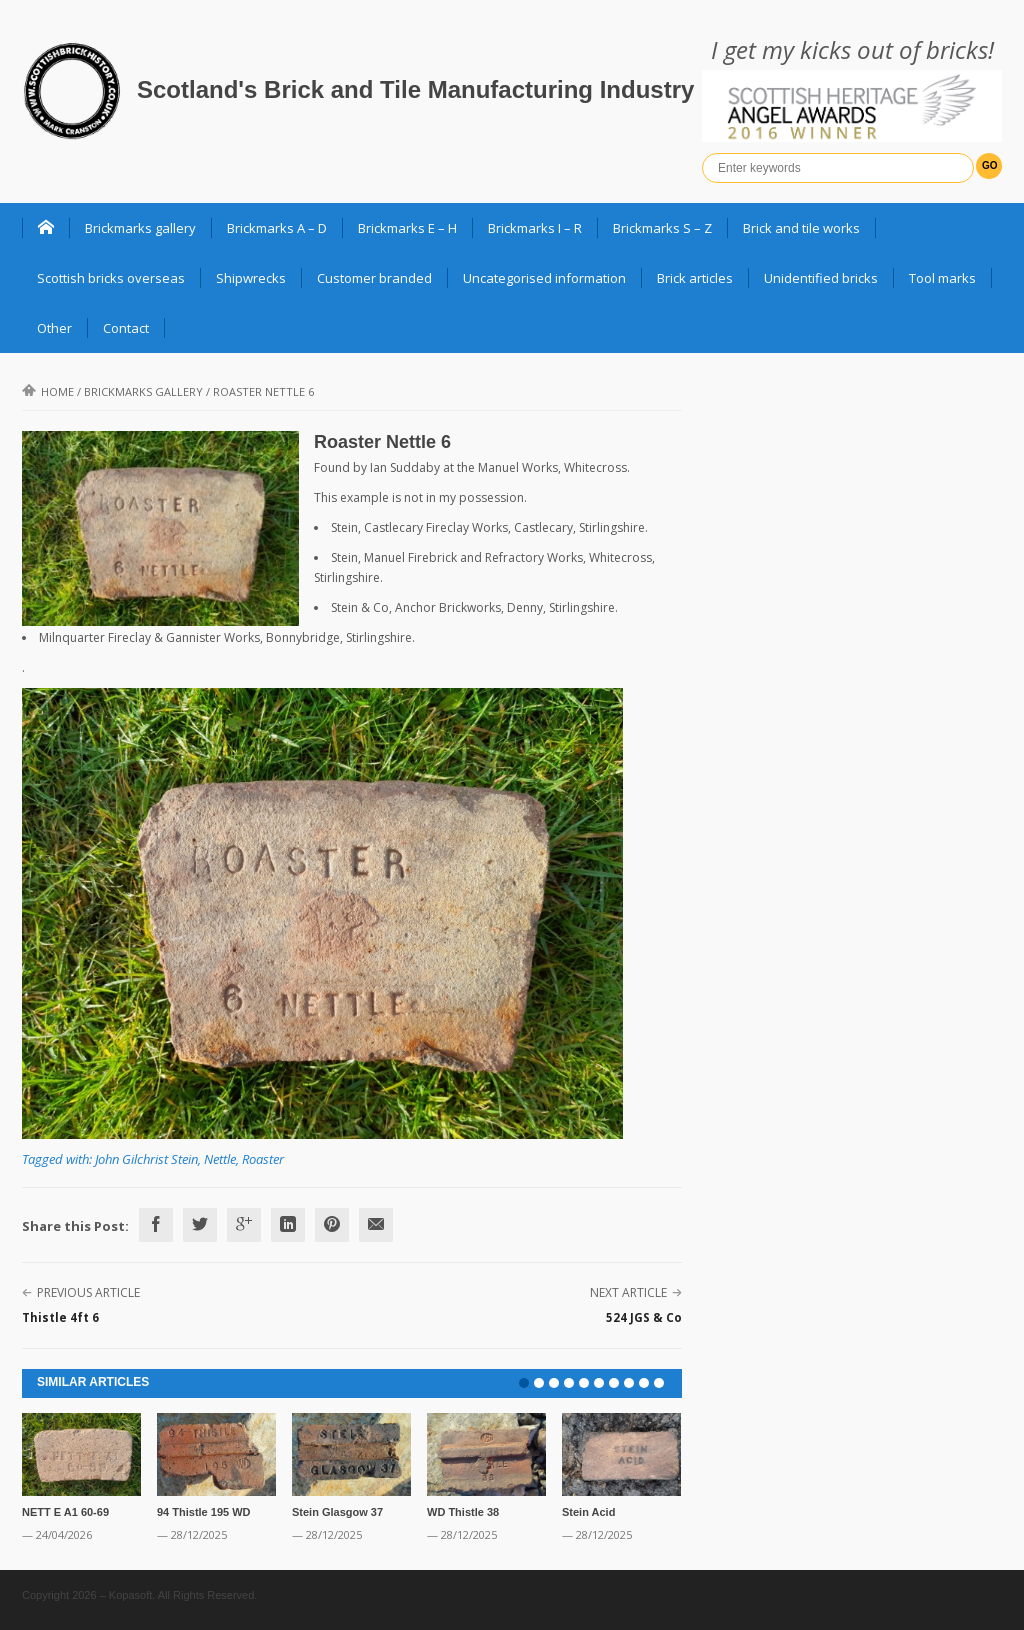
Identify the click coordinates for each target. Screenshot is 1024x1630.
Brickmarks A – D (277, 228)
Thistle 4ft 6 (60, 1317)
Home (48, 391)
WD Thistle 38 (463, 1512)
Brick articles (695, 278)
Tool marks (942, 278)
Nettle (220, 1159)
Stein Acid (588, 1512)
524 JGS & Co (644, 1317)
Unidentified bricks (821, 278)
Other (54, 328)
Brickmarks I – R (535, 228)
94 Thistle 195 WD (204, 1512)
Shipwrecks (251, 278)
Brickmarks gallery (140, 228)
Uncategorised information (544, 278)
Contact (126, 328)
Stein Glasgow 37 (337, 1512)
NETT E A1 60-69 (65, 1512)
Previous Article (88, 1292)
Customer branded (374, 278)
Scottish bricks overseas (111, 278)
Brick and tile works (801, 228)
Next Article (628, 1292)
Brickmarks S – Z (662, 228)
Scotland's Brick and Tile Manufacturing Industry (415, 89)
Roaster (263, 1159)
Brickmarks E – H (407, 228)
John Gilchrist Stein (146, 1159)
